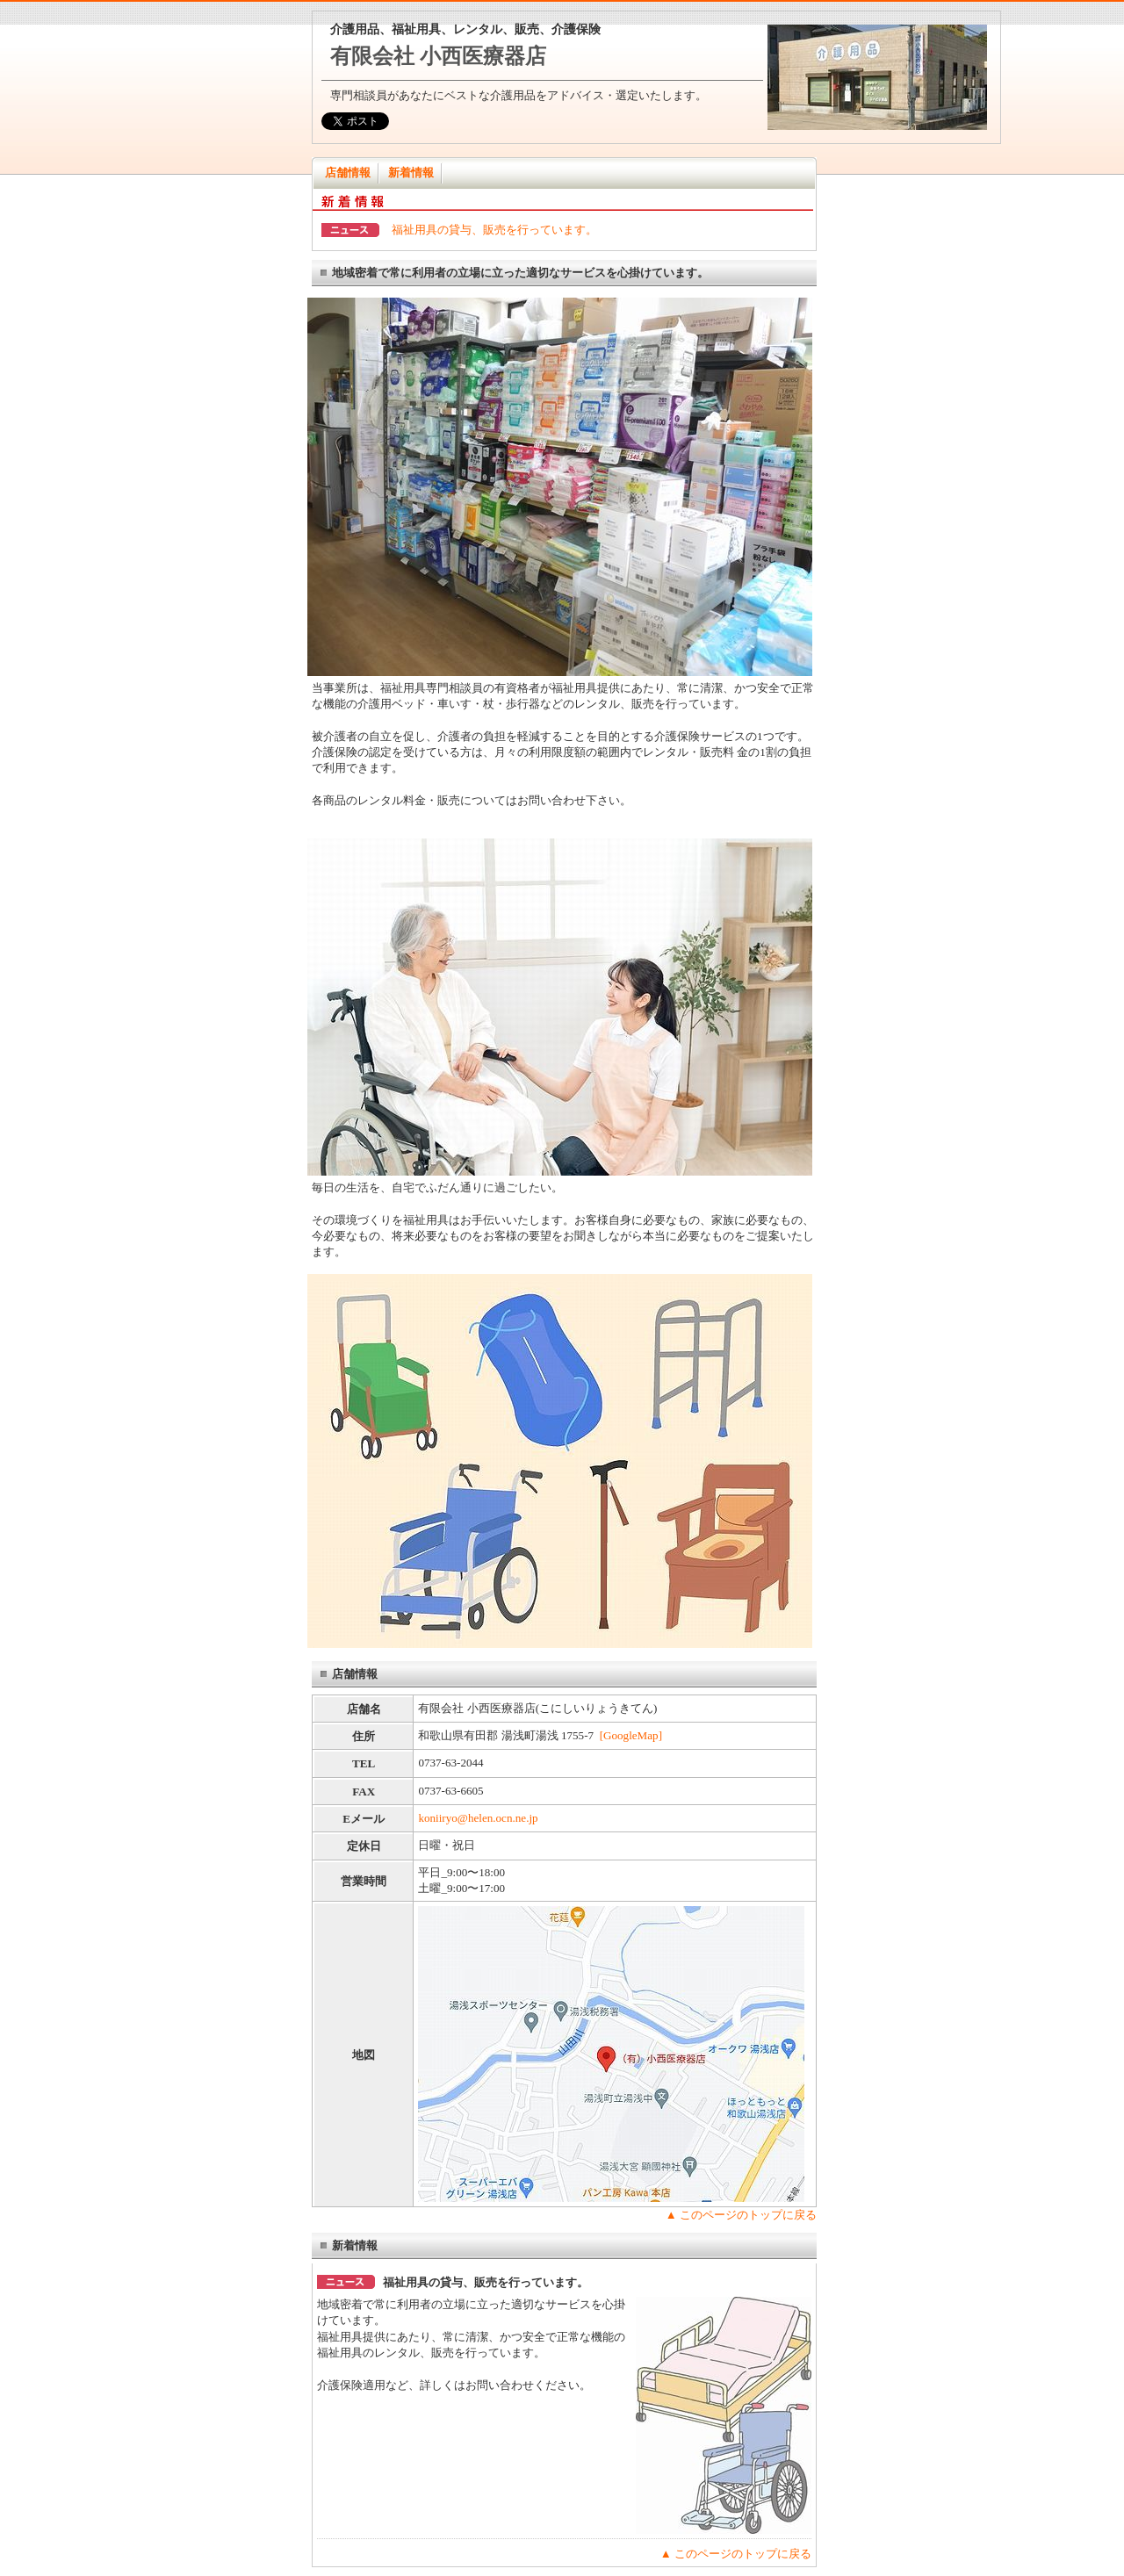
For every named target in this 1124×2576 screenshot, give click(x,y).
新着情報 (411, 172)
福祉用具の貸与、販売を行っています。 (494, 229)
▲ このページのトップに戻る (741, 2214)
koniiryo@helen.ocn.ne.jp (477, 1817)
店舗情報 (348, 172)
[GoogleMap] (631, 1735)
